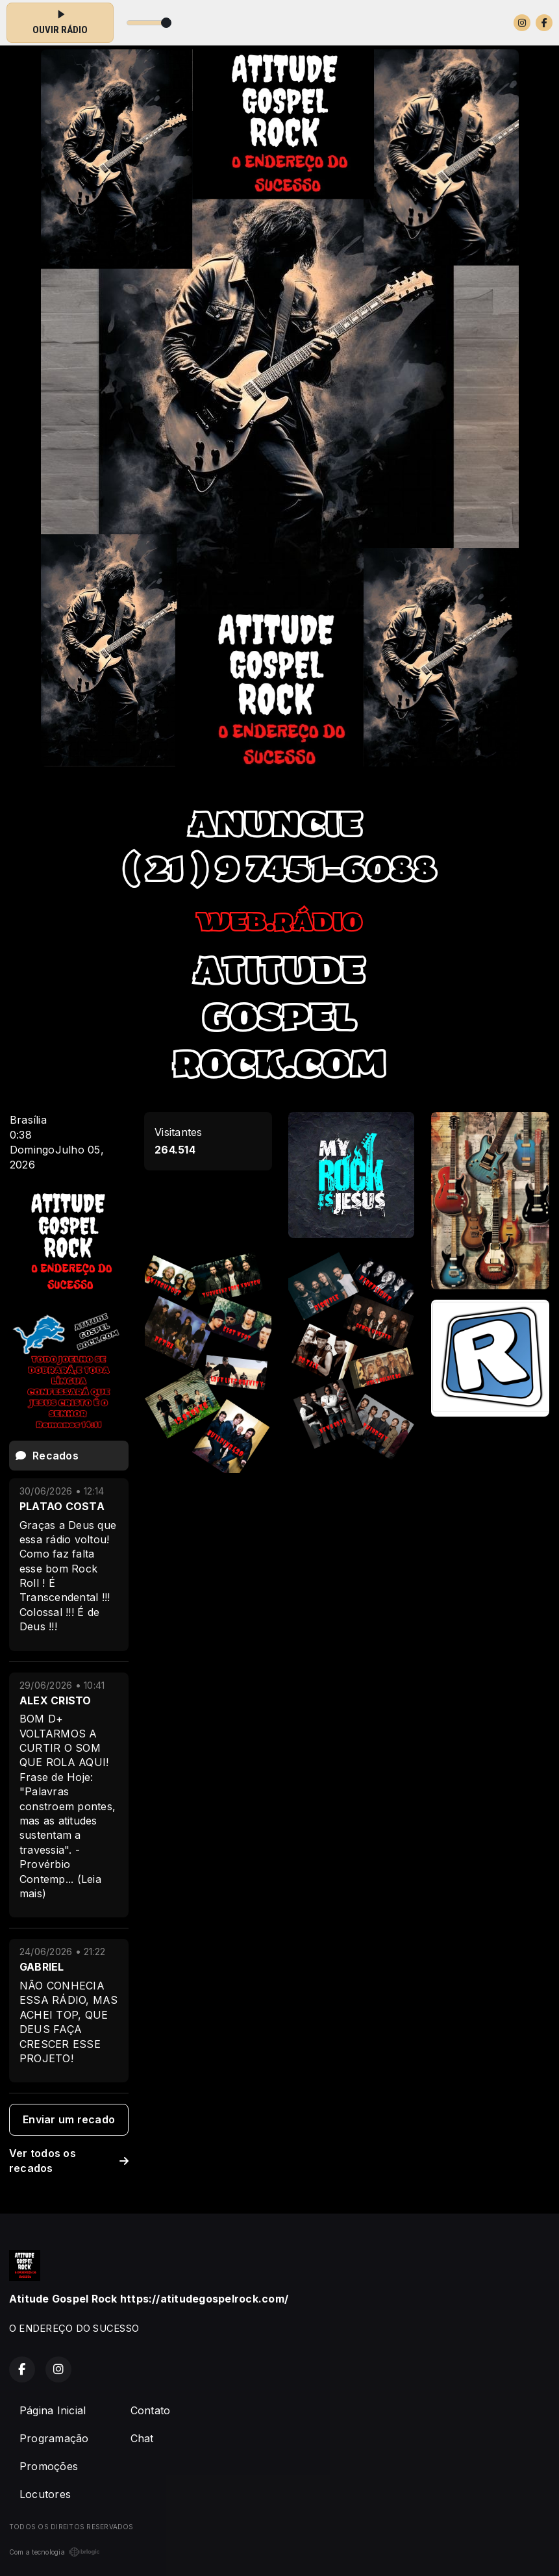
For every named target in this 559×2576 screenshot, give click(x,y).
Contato (150, 2410)
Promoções (48, 2466)
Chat (142, 2438)
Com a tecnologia (54, 2552)
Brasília (28, 1119)
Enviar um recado (69, 2119)
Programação (54, 2438)
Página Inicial (52, 2410)
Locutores (45, 2494)
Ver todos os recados (69, 2161)
